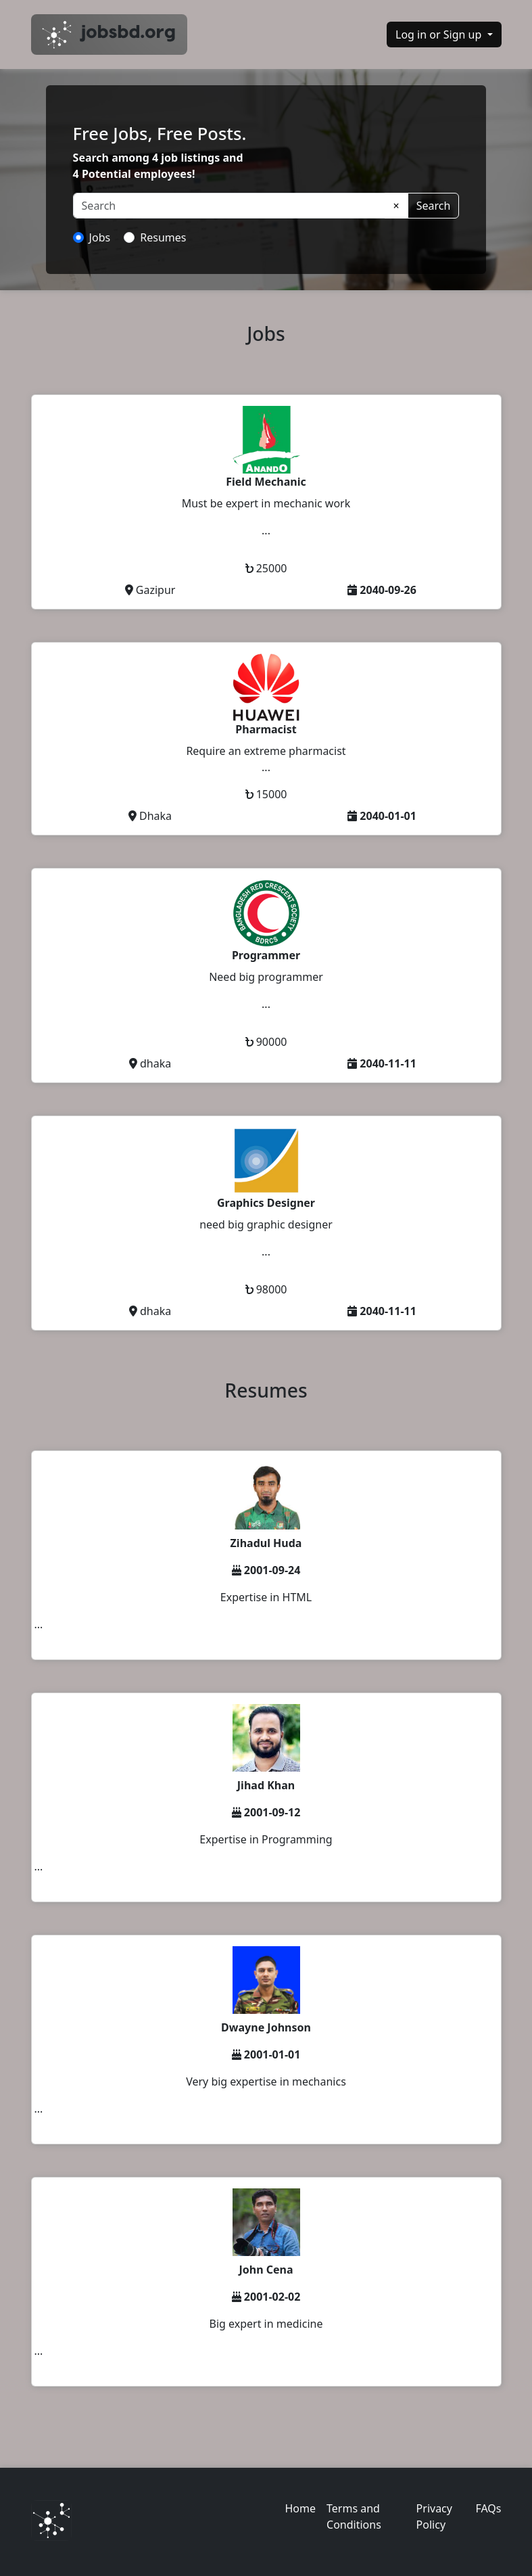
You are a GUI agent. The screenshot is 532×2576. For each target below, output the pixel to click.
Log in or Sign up (439, 34)
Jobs (100, 237)
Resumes (163, 237)
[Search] (229, 205)
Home (300, 2508)
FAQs (488, 2508)
